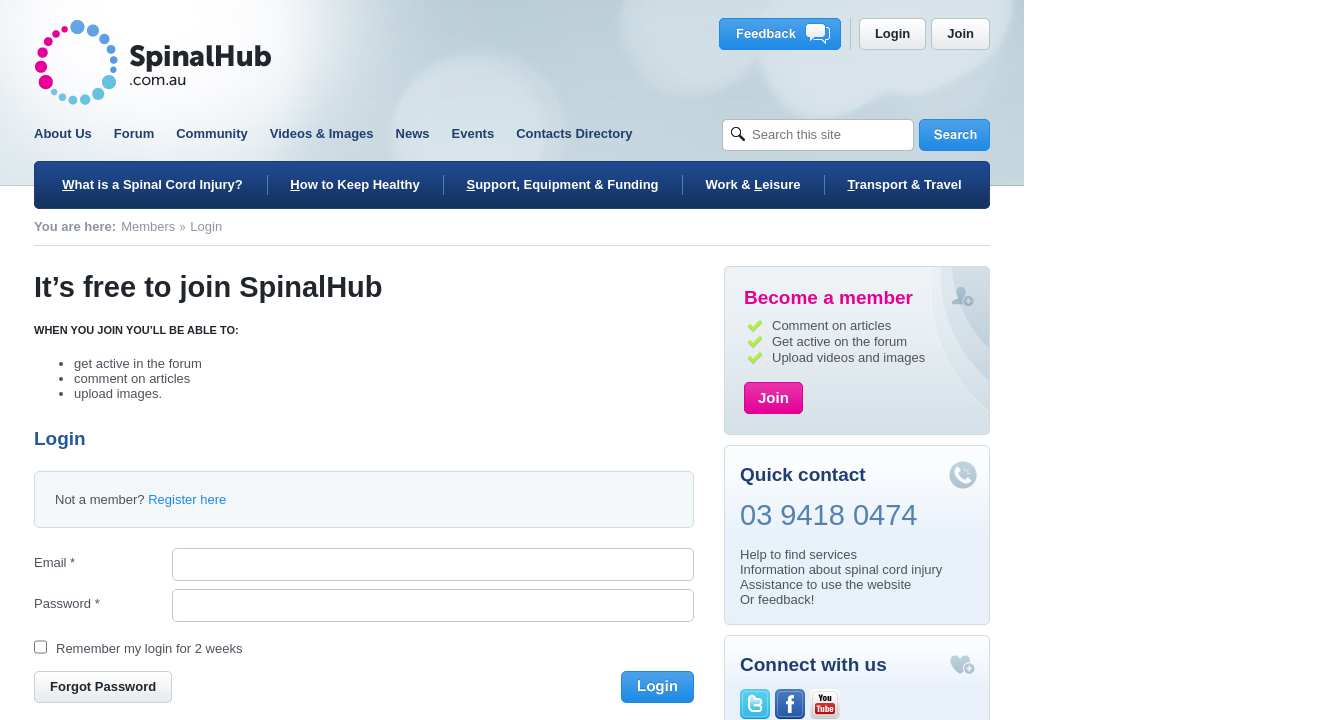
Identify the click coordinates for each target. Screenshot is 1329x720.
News (565, 133)
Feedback (935, 34)
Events (625, 133)
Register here (340, 499)
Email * (207, 562)
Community (365, 133)
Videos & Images (474, 133)
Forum (286, 133)
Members (301, 226)
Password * (220, 603)
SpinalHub (306, 62)
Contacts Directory (727, 133)
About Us (216, 133)
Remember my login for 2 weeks (302, 648)
